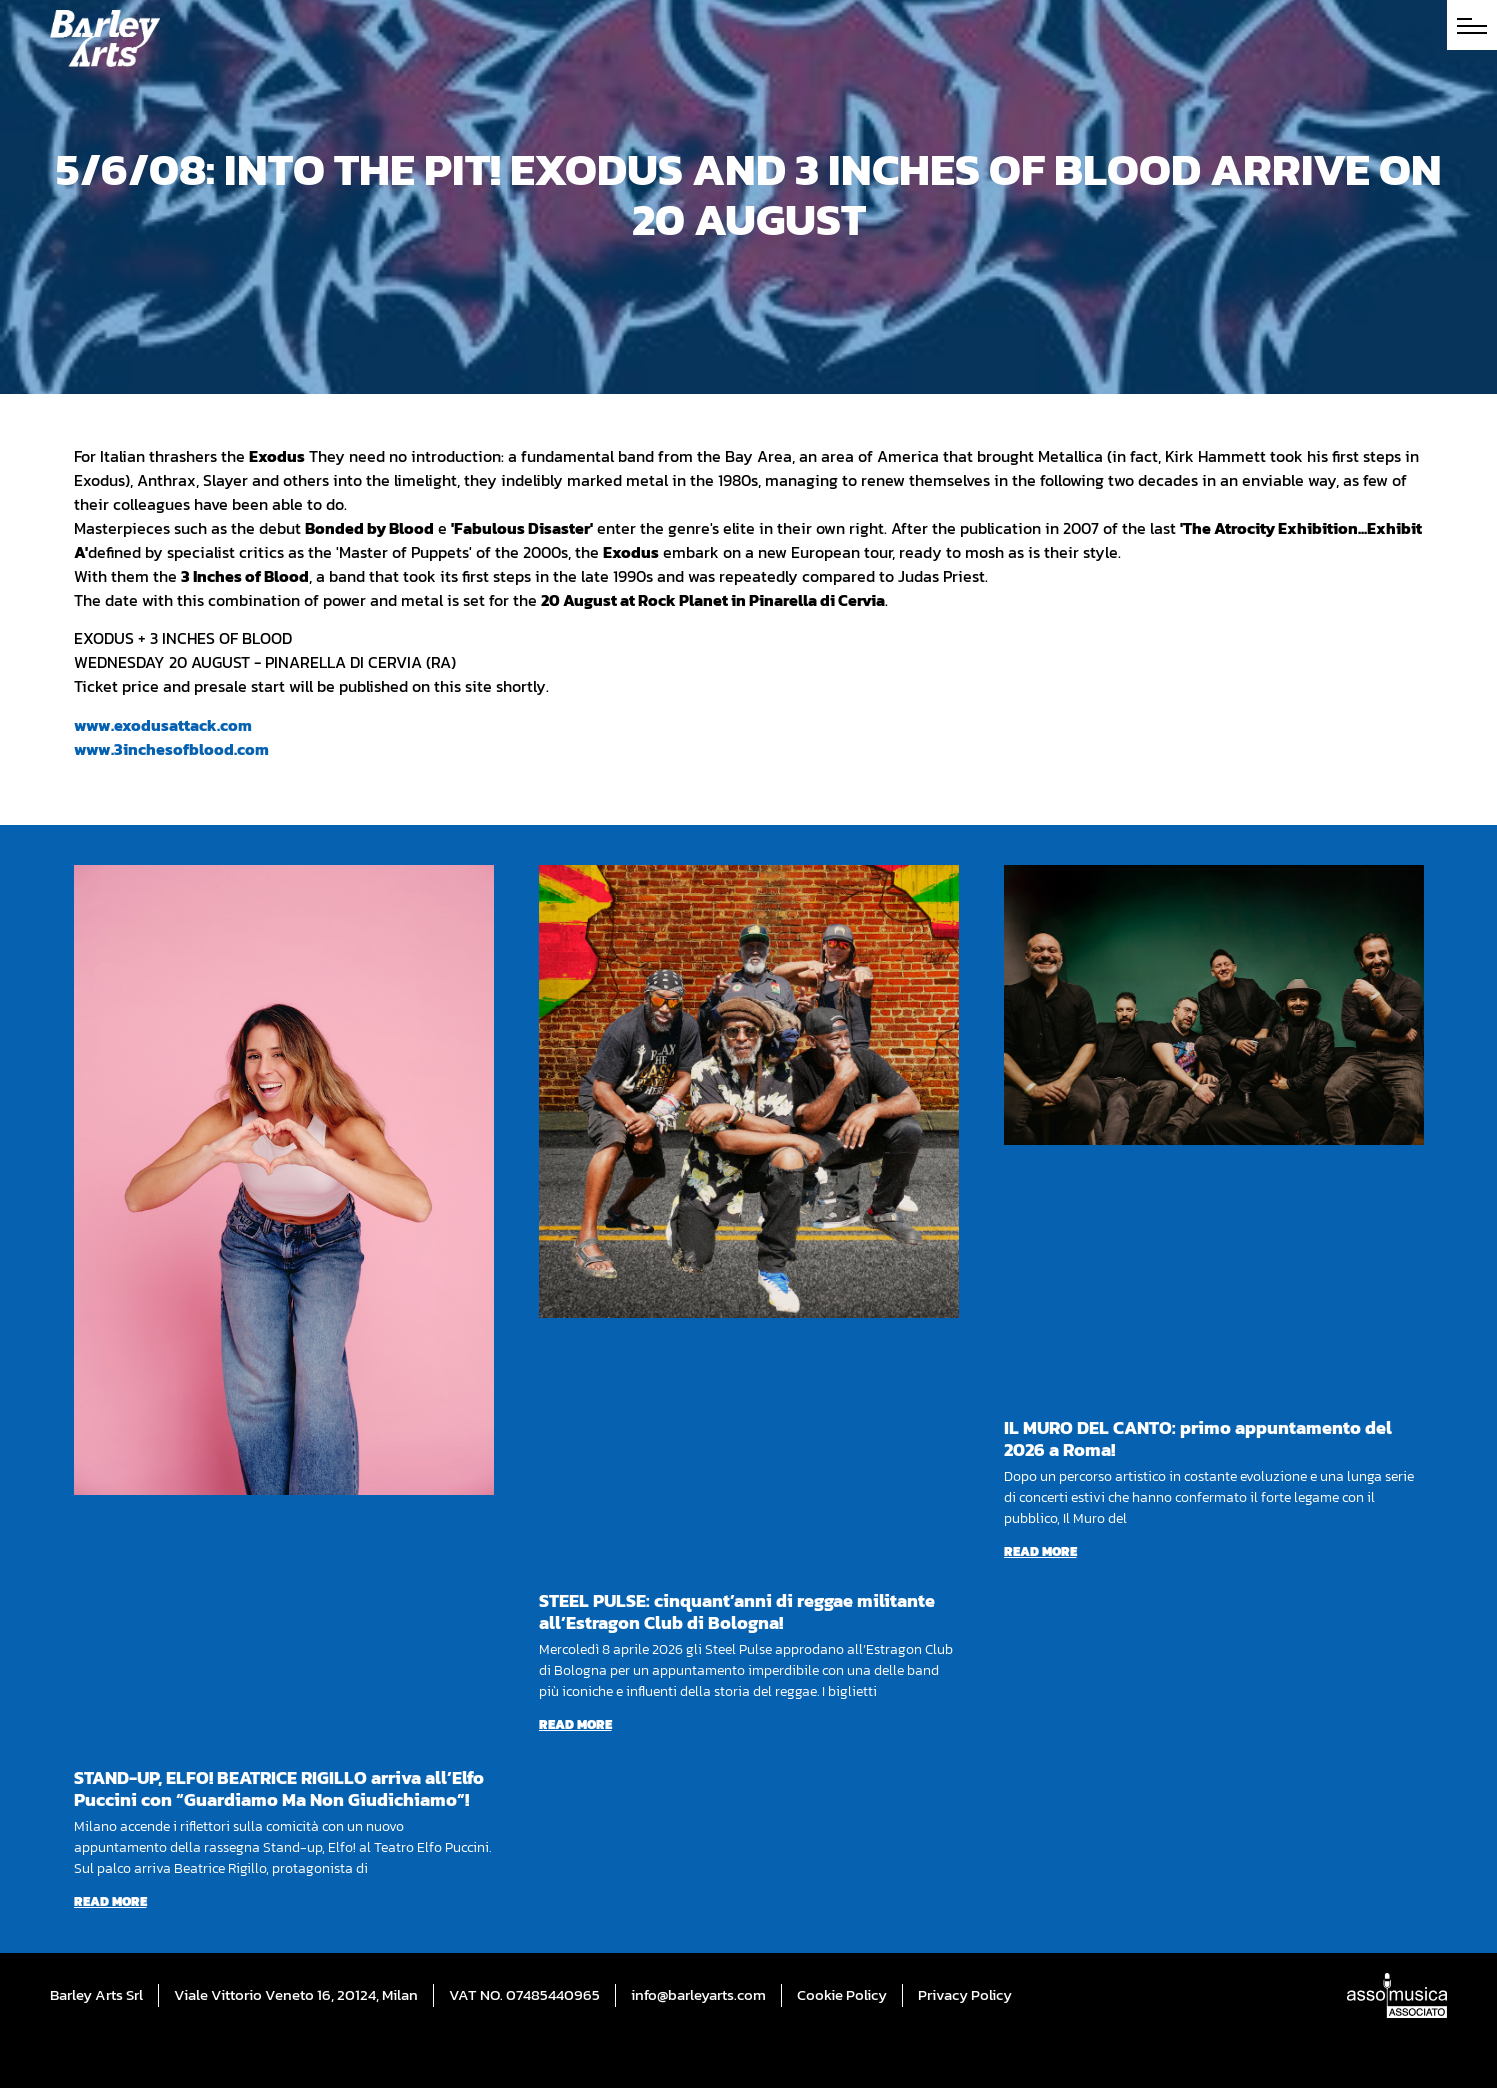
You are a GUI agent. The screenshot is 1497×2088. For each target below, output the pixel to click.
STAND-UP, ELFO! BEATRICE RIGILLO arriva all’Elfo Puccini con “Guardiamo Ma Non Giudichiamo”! (279, 1788)
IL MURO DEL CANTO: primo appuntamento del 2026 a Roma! (1198, 1438)
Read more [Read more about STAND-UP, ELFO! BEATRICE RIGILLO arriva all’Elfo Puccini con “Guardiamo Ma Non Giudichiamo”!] (110, 1901)
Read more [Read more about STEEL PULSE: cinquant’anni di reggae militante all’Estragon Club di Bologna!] (575, 1724)
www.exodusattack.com (163, 725)
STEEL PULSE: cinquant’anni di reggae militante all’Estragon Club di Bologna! (737, 1611)
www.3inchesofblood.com (171, 749)
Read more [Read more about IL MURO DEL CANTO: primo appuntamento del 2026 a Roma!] (1040, 1551)
